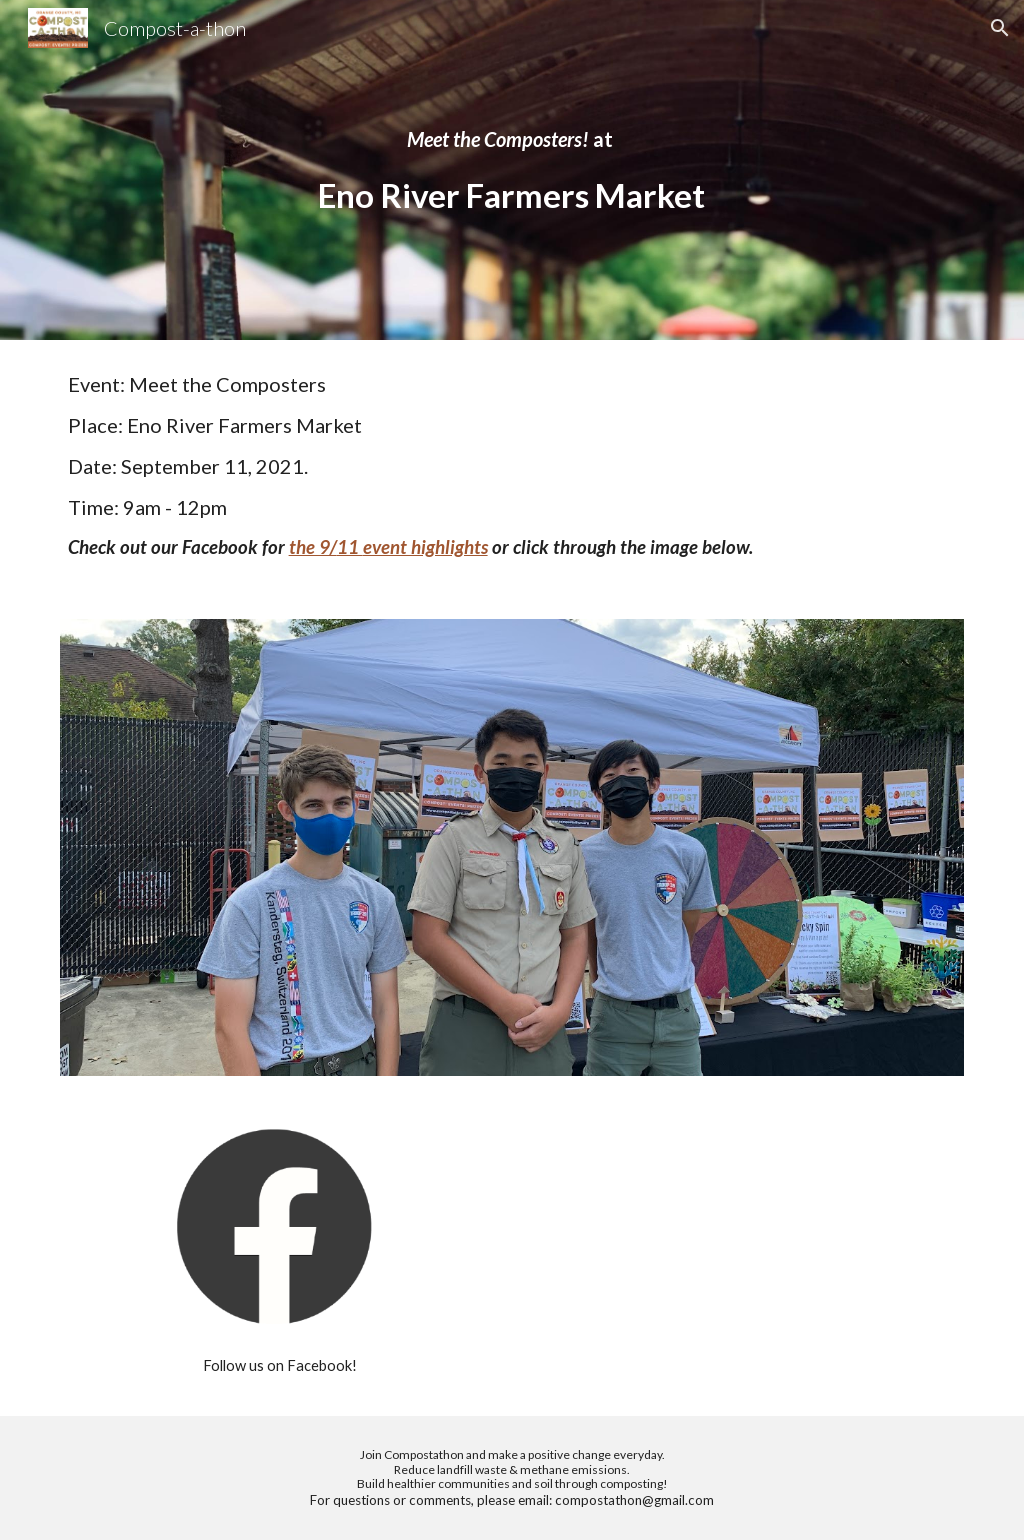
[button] (1000, 28)
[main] (511, 170)
